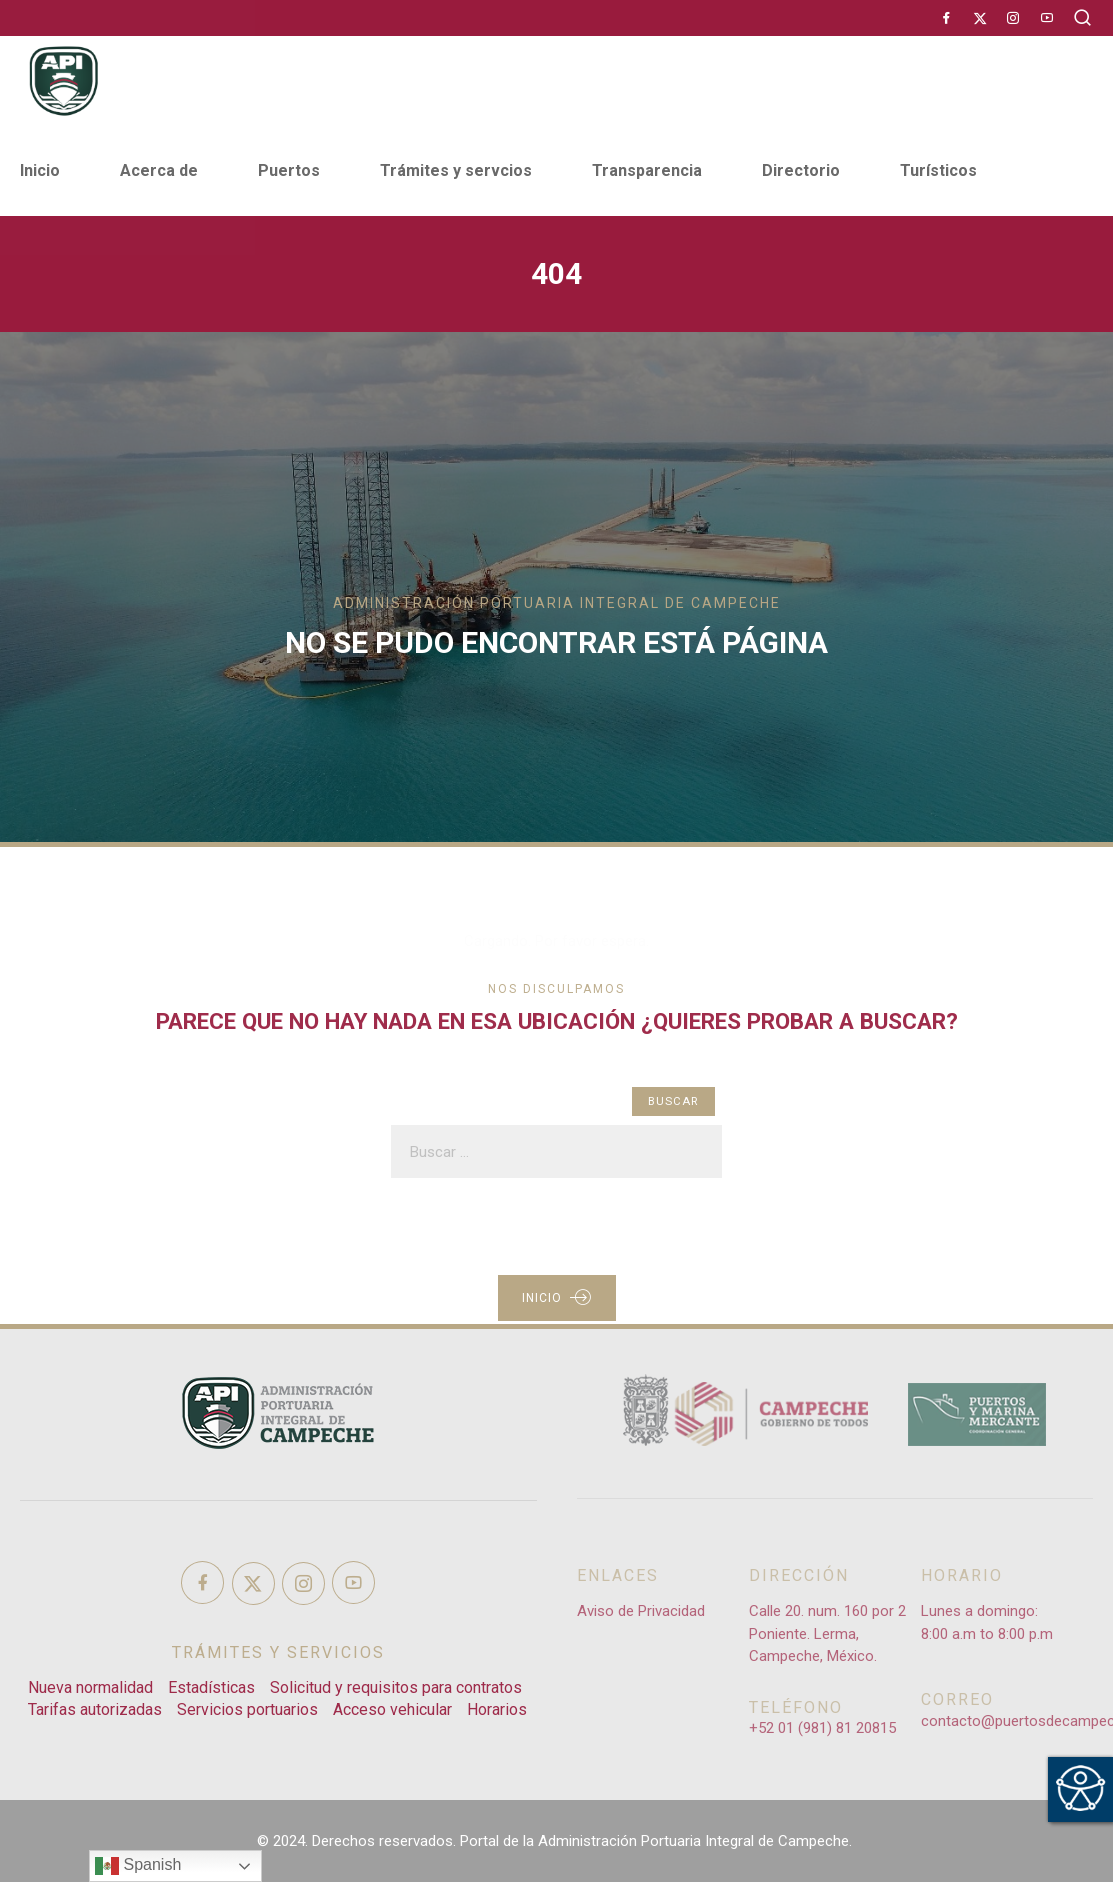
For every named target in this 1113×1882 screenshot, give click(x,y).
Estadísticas (211, 1687)
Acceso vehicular (392, 1709)
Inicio (40, 170)
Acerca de (159, 170)
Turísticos (938, 170)
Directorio (801, 170)
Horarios (497, 1709)
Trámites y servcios (456, 170)
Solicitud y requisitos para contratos (396, 1687)
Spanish (138, 1866)
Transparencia (647, 170)
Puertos (289, 170)
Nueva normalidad (90, 1687)
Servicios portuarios (247, 1709)
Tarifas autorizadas (95, 1709)
